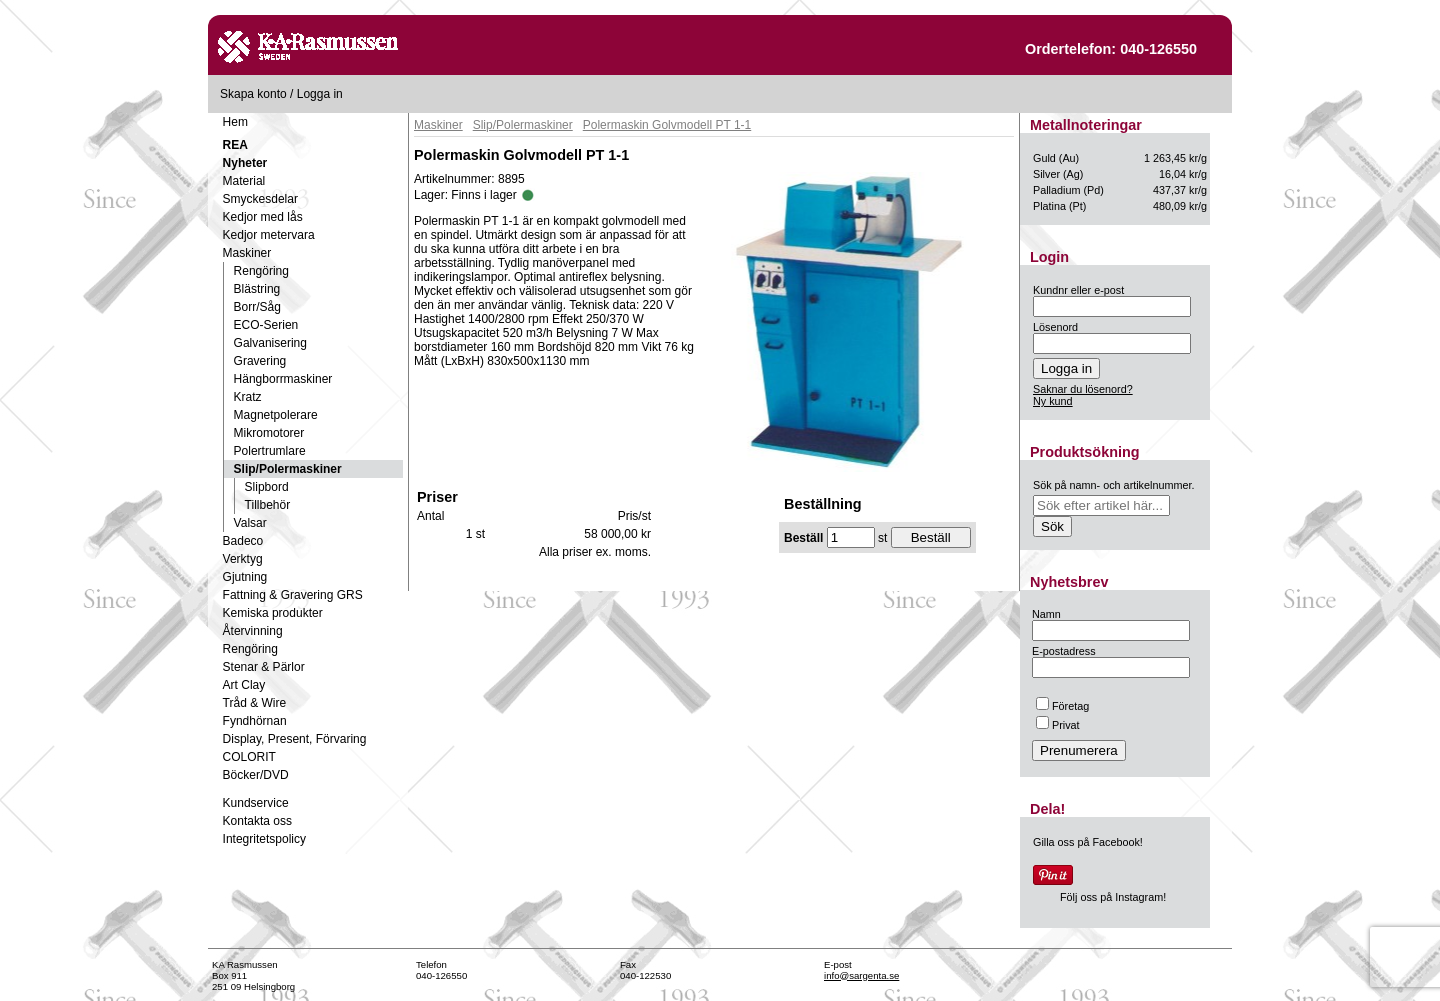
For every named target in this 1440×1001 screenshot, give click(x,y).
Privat (1058, 725)
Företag (1062, 706)
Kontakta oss (257, 821)
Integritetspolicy (264, 839)
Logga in (320, 94)
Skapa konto (253, 94)
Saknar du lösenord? (1083, 389)
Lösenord (1055, 327)
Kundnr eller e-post (1078, 290)
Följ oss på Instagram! (1113, 897)
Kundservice (256, 803)
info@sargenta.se (861, 975)
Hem (235, 122)
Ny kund (1053, 401)
